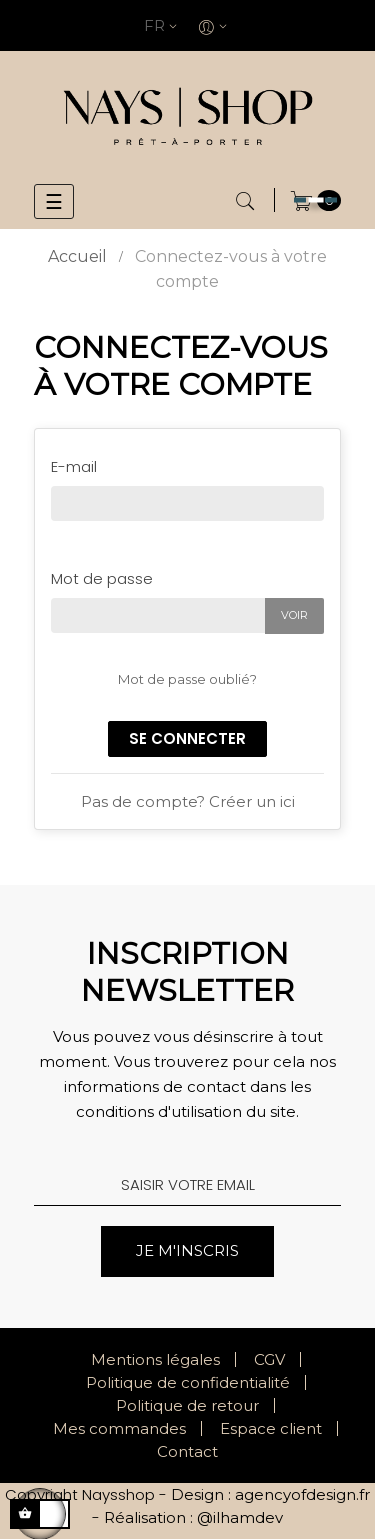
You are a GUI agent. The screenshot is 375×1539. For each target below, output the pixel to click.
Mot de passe (102, 578)
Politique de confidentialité (188, 1382)
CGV (269, 1359)
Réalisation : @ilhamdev (193, 1517)
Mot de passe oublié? (187, 679)
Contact (187, 1451)
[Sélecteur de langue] (163, 26)
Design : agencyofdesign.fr (270, 1494)
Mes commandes (119, 1428)
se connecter (187, 738)
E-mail (74, 466)
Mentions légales (155, 1359)
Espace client (271, 1428)
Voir (294, 615)
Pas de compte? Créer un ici (188, 801)
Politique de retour (187, 1405)
